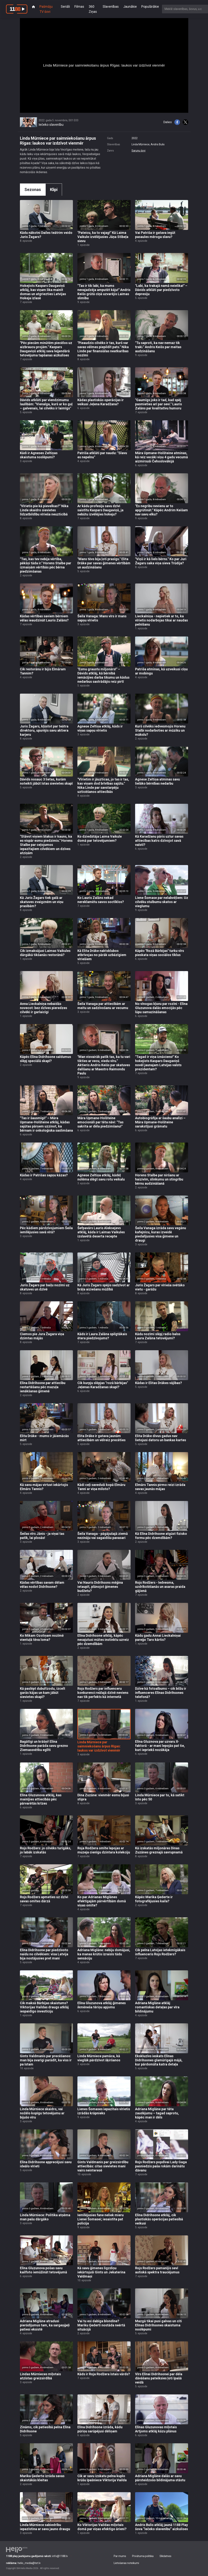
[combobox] (185, 9)
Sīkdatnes (165, 2556)
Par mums (120, 2556)
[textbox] (185, 9)
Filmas (79, 6)
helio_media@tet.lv (23, 2563)
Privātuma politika (143, 2556)
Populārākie (150, 6)
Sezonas (32, 189)
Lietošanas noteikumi (126, 2563)
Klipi (53, 189)
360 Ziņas (93, 9)
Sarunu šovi (138, 150)
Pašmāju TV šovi (46, 9)
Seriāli (65, 6)
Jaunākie (130, 6)
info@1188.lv (37, 2556)
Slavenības (111, 6)
